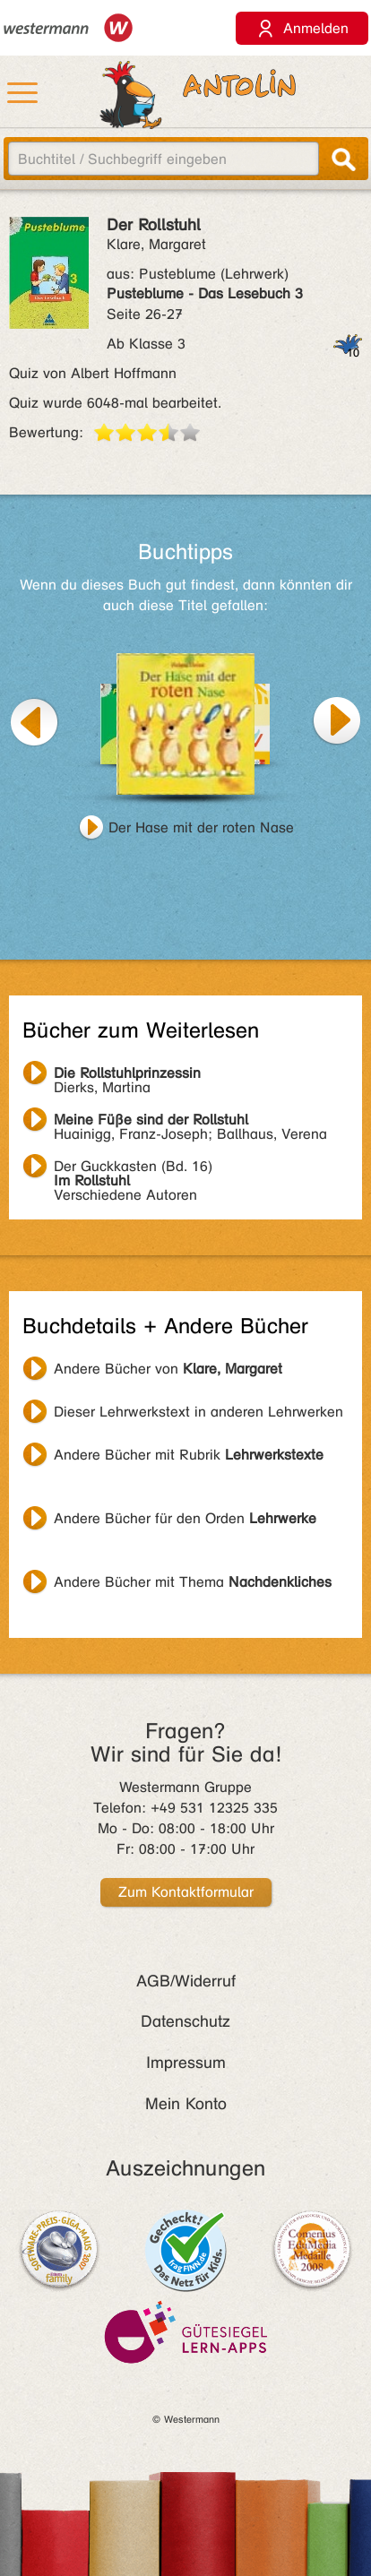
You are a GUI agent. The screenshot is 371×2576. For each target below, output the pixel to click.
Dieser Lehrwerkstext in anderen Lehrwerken (198, 1411)
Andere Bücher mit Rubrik (189, 1454)
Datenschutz (185, 2021)
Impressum (186, 2062)
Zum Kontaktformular (186, 1891)
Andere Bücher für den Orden (185, 1518)
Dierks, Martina (127, 1075)
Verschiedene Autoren (133, 1168)
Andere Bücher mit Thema (193, 1581)
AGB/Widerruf (186, 1981)
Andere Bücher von (168, 1368)
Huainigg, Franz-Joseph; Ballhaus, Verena (190, 1122)
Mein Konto (186, 2104)
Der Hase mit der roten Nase (201, 827)
